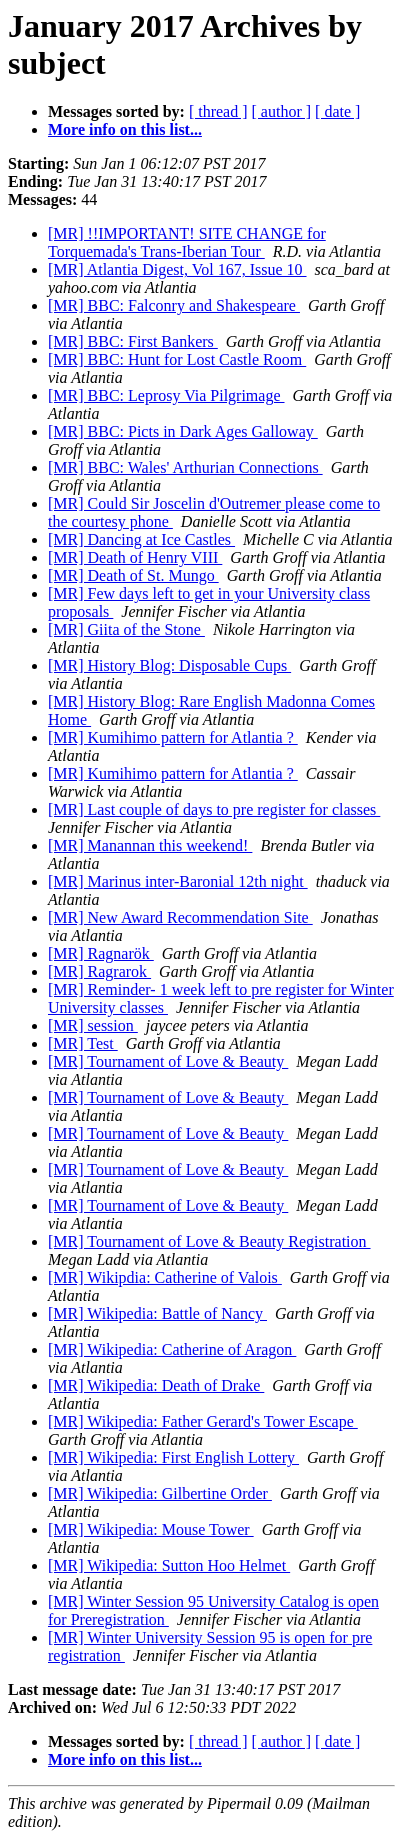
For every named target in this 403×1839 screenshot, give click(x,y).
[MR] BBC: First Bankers (133, 341)
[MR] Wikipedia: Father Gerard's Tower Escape (203, 1421)
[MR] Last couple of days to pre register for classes (214, 809)
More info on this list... (125, 129)
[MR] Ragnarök (101, 953)
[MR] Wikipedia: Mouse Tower (151, 1529)
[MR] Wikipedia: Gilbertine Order (160, 1493)
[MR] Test (83, 1043)
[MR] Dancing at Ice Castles (141, 539)
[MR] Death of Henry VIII (135, 557)
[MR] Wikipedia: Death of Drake (156, 1385)
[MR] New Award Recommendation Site (180, 917)
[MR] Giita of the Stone (126, 629)
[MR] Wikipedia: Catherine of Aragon (172, 1349)
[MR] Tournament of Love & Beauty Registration (209, 1241)
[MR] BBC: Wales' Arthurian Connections (185, 467)
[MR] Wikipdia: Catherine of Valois (165, 1277)
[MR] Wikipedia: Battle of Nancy (157, 1313)
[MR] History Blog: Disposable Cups (169, 665)
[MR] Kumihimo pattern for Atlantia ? (173, 737)
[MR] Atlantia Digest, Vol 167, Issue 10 (177, 269)
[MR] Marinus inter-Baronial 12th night (178, 881)
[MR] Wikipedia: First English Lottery (173, 1457)
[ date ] (337, 111)
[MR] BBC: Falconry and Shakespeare (174, 305)
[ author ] (282, 111)
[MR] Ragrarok (99, 971)
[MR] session (93, 1025)
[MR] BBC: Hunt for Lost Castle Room (177, 359)
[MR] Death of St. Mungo (133, 575)
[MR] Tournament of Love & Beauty (168, 1061)
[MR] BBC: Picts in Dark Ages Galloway (183, 431)
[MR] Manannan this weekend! (150, 845)
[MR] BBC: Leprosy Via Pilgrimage (166, 395)
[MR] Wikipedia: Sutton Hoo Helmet (169, 1565)
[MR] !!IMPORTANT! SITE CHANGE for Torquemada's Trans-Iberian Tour (187, 242)
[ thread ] (218, 111)
